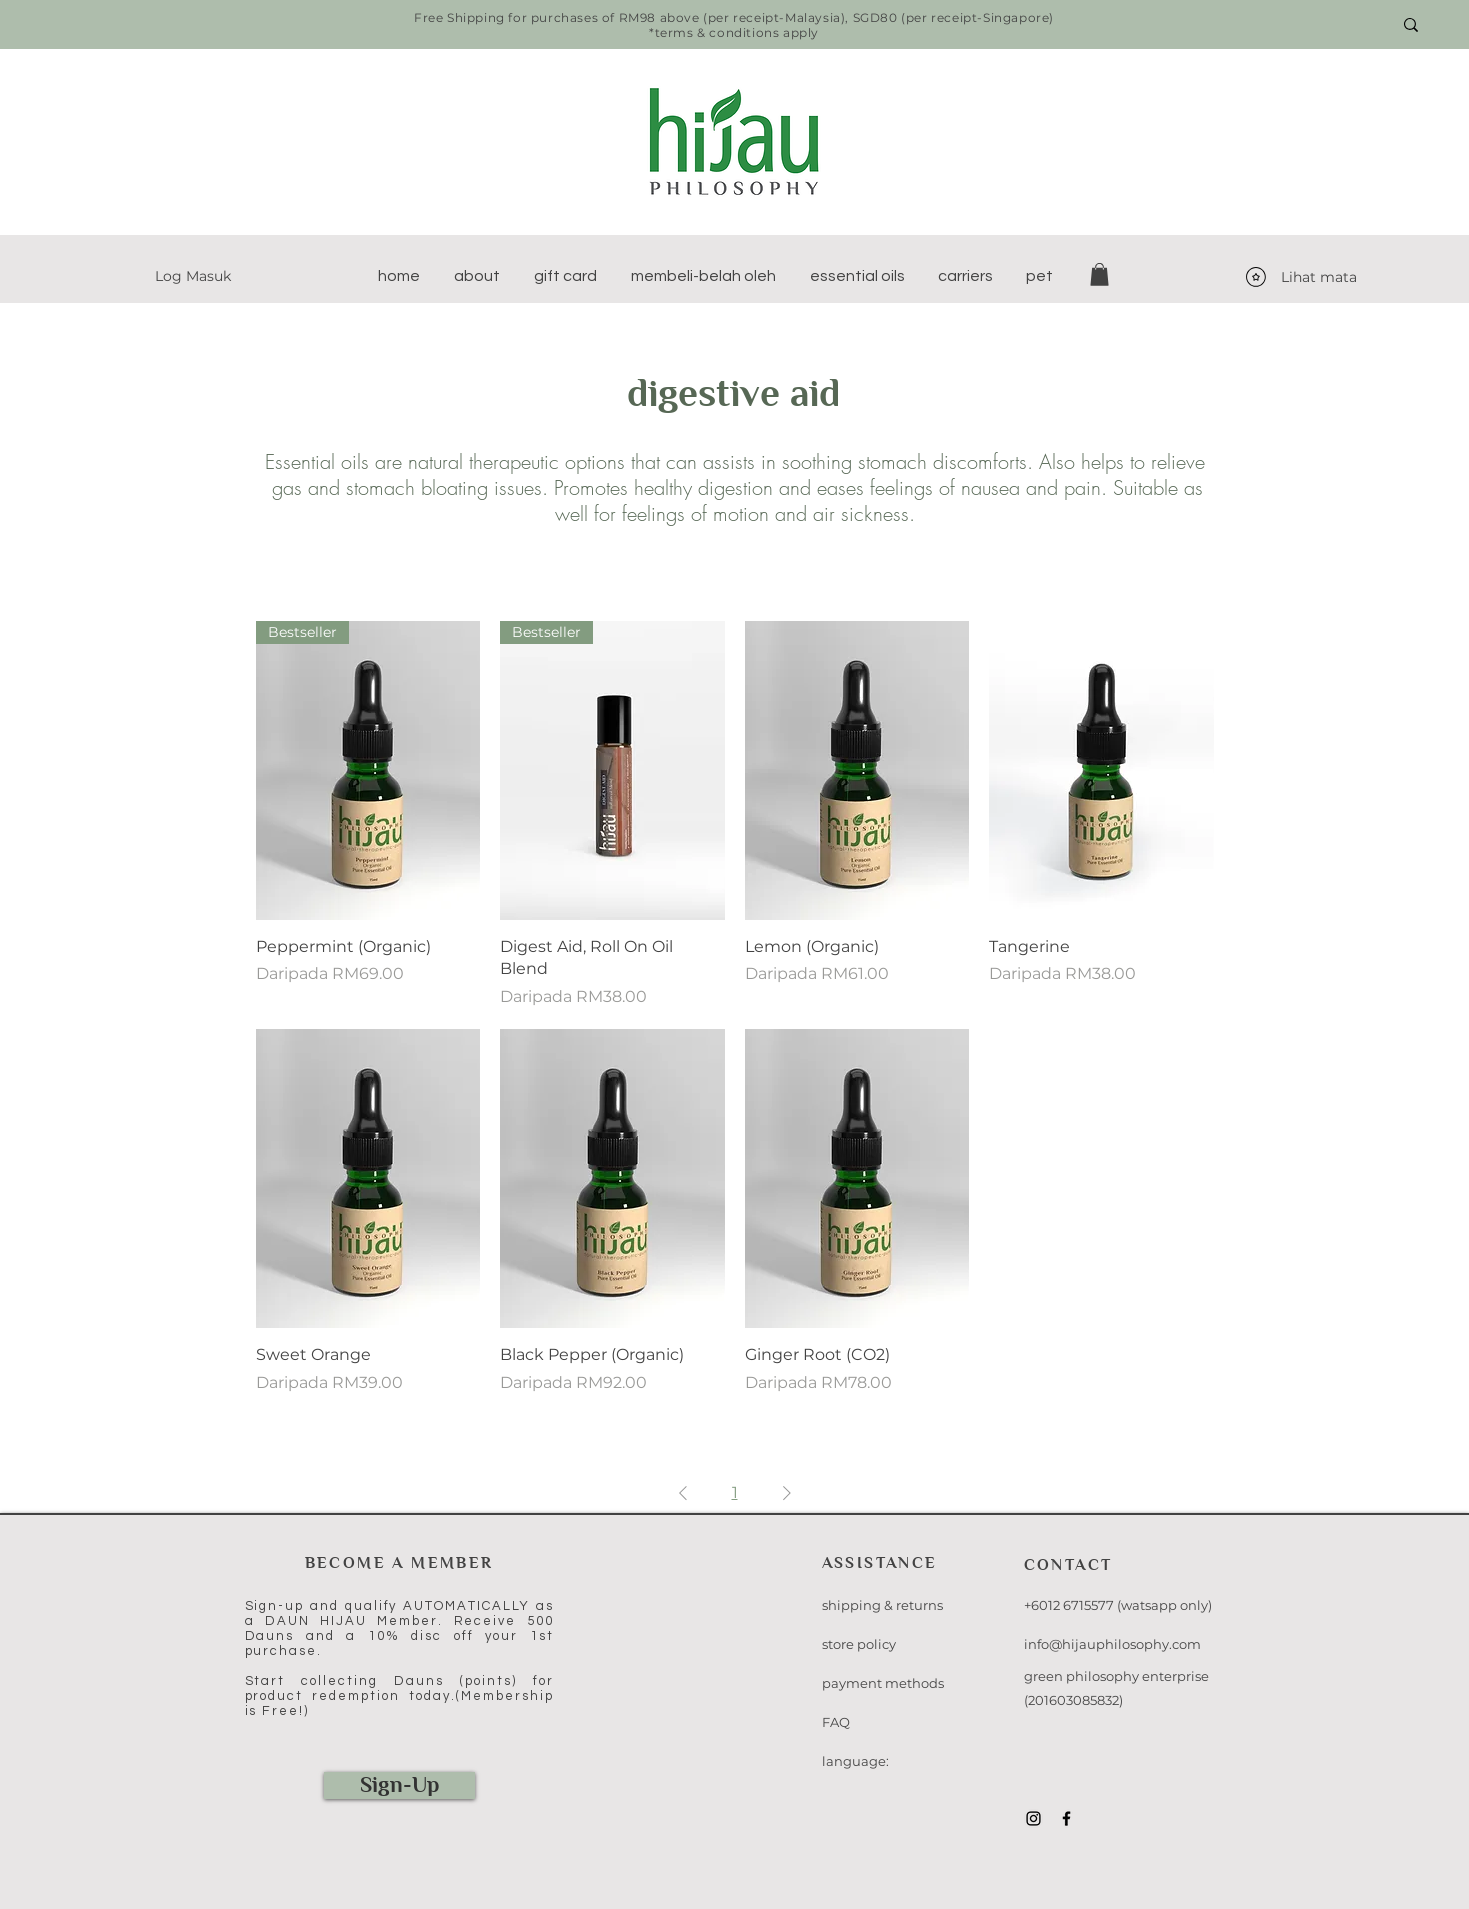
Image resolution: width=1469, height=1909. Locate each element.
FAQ (836, 1722)
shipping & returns (882, 1605)
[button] (477, 276)
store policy (859, 1644)
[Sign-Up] (399, 1785)
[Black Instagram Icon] (1033, 1818)
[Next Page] (787, 1493)
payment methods (883, 1683)
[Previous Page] (683, 1493)
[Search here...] (1299, 25)
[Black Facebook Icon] (1066, 1818)
